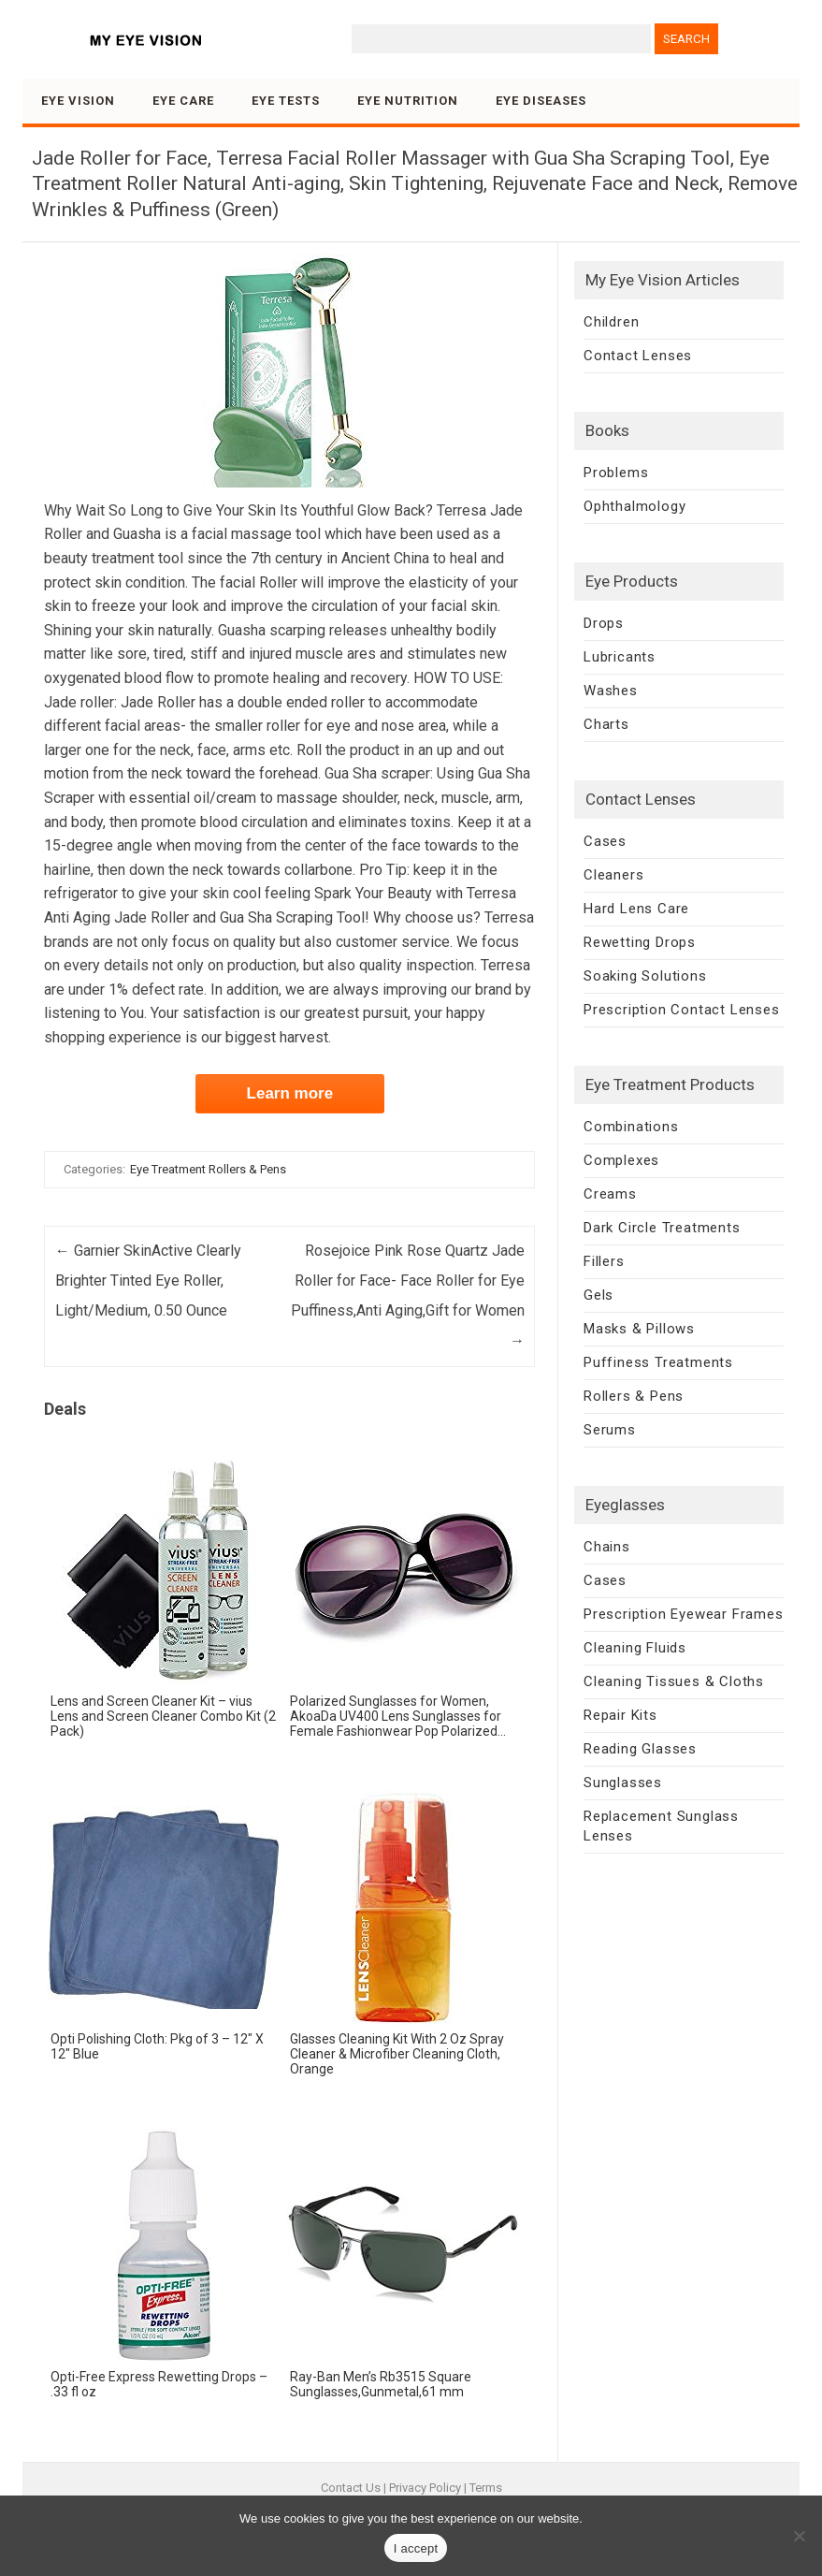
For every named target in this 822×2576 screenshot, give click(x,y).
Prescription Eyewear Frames (684, 1614)
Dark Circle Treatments (662, 1227)
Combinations (631, 1126)
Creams (610, 1194)
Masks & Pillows (639, 1328)
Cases (605, 841)
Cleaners (613, 874)
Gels (598, 1295)
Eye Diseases (541, 101)
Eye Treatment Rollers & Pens (208, 1169)
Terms (485, 2488)
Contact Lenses (638, 355)
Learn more (290, 1093)
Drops (604, 623)
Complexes (621, 1160)
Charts (606, 724)
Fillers (604, 1261)
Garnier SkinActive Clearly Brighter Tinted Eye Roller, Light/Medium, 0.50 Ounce (148, 1280)
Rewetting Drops (640, 942)
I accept (416, 2548)
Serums (610, 1429)
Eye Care (183, 101)
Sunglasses (623, 1782)
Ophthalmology (634, 506)
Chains (607, 1546)
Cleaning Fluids (635, 1647)
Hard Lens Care (636, 908)
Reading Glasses (640, 1748)
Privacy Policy (425, 2488)
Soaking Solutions (645, 976)
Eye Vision (78, 101)
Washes (611, 690)
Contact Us (351, 2488)
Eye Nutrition (407, 101)
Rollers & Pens (634, 1396)
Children (611, 321)
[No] (798, 2535)
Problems (616, 472)
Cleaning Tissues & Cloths (674, 1681)
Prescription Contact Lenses (682, 1009)
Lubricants (620, 656)
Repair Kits (620, 1715)
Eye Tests (286, 101)
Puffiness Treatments (658, 1362)
